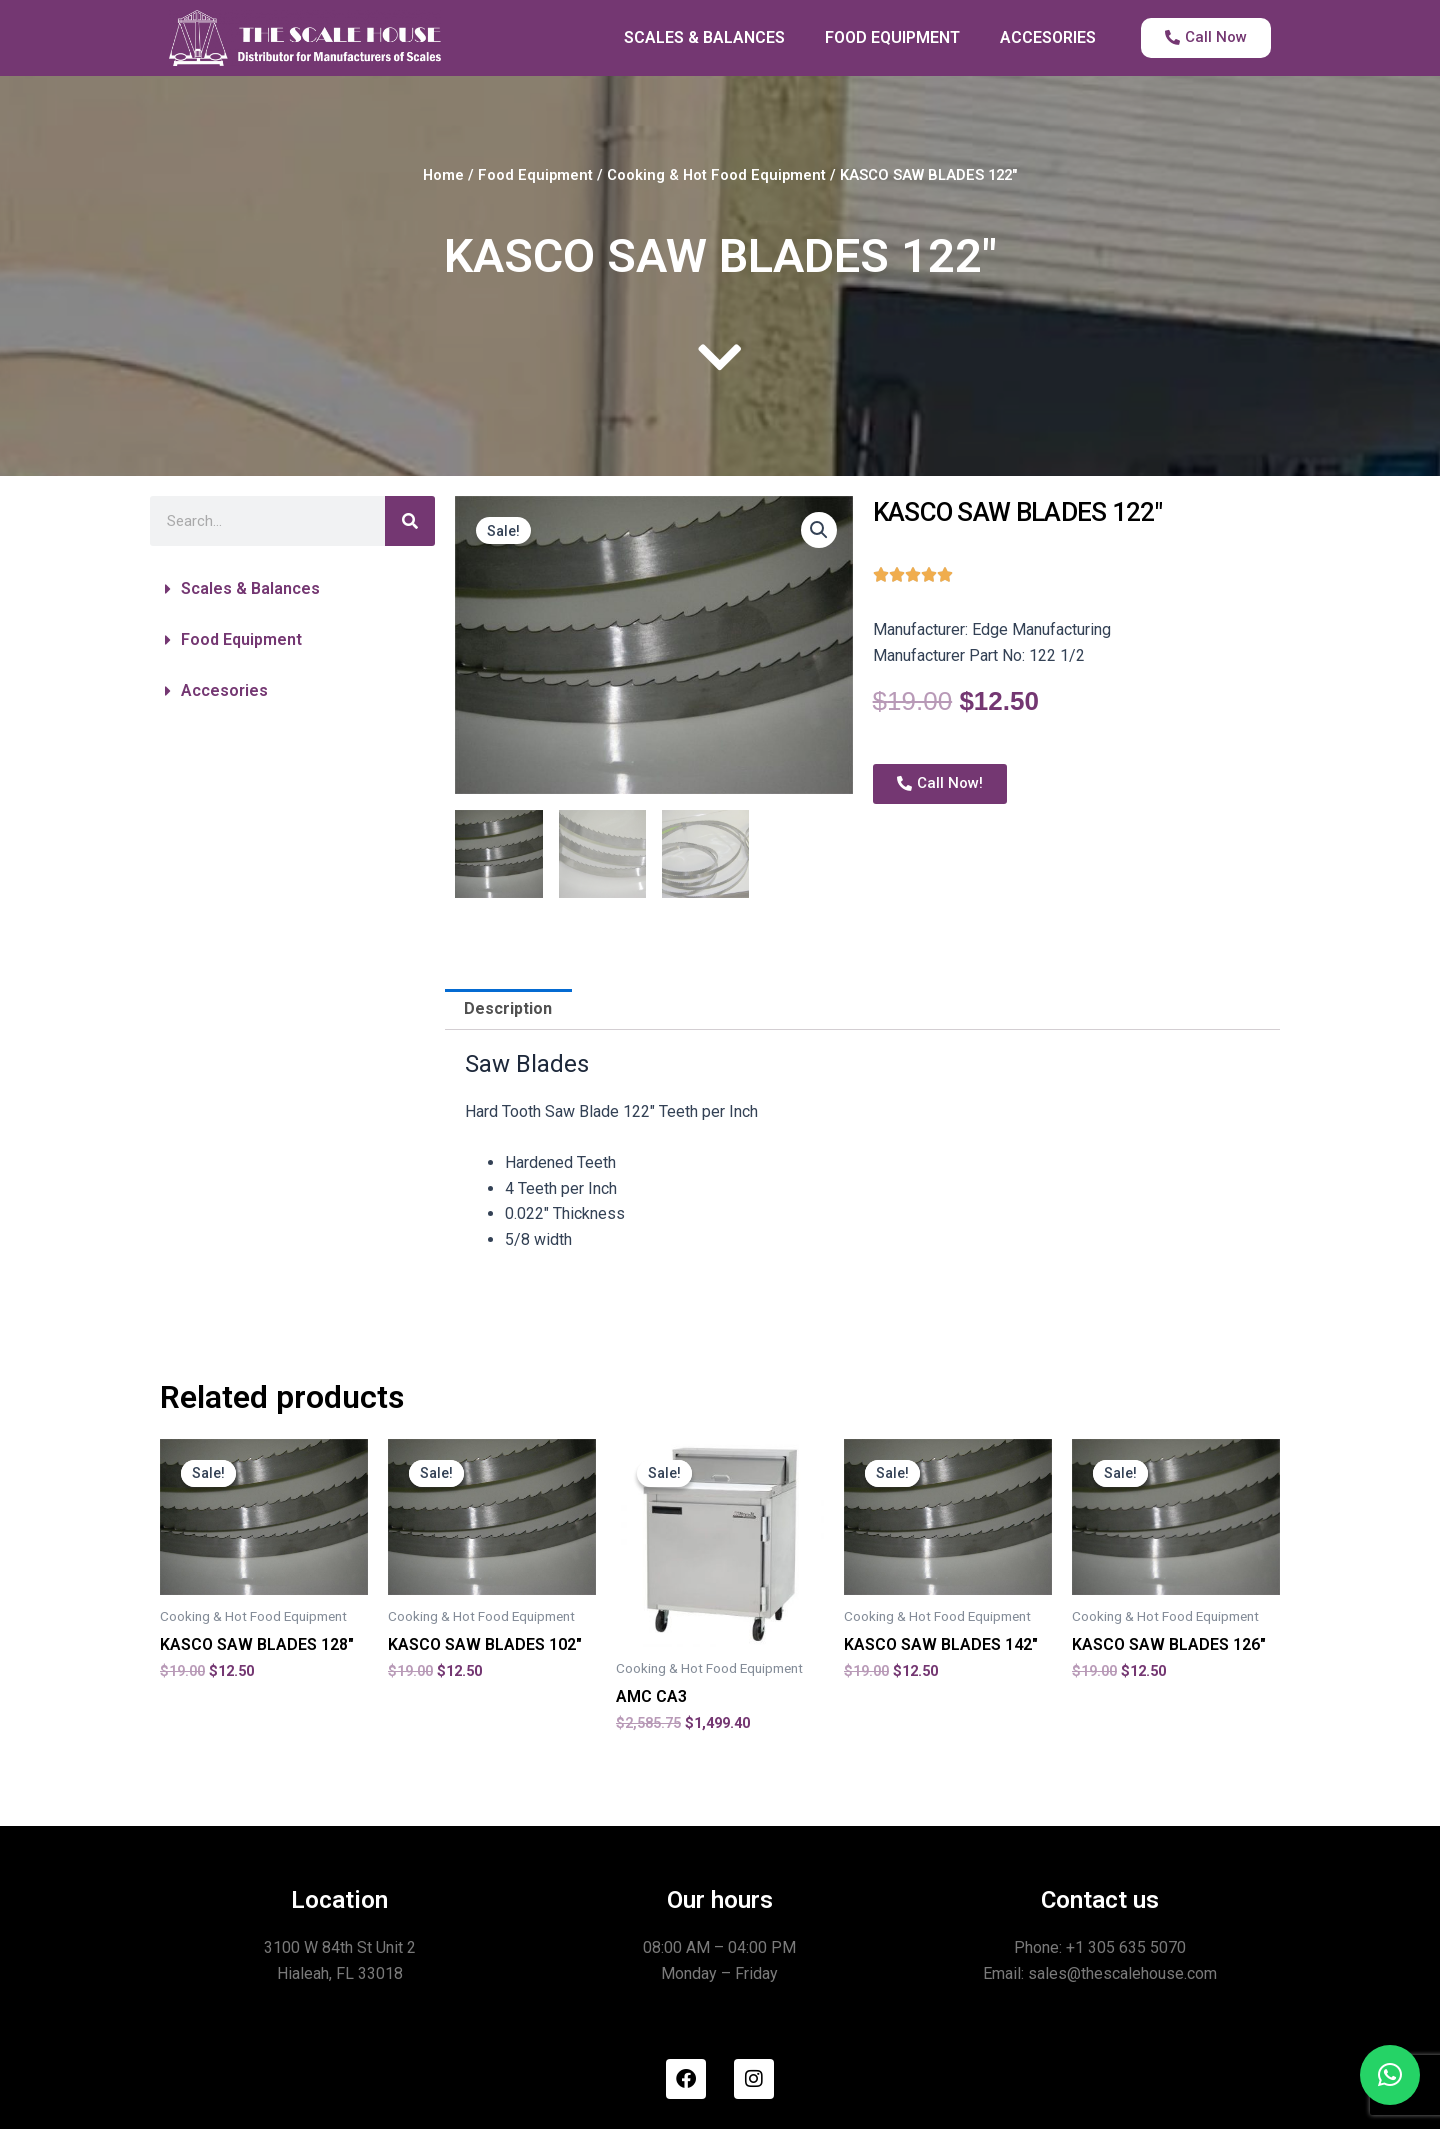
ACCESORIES (1048, 37)
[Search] (410, 521)
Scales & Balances (250, 588)
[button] (292, 589)
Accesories (224, 690)
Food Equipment (535, 175)
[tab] (508, 1010)
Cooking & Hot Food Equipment (716, 175)
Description (508, 1008)
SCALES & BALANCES (704, 37)
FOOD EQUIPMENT (892, 37)
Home (443, 175)
